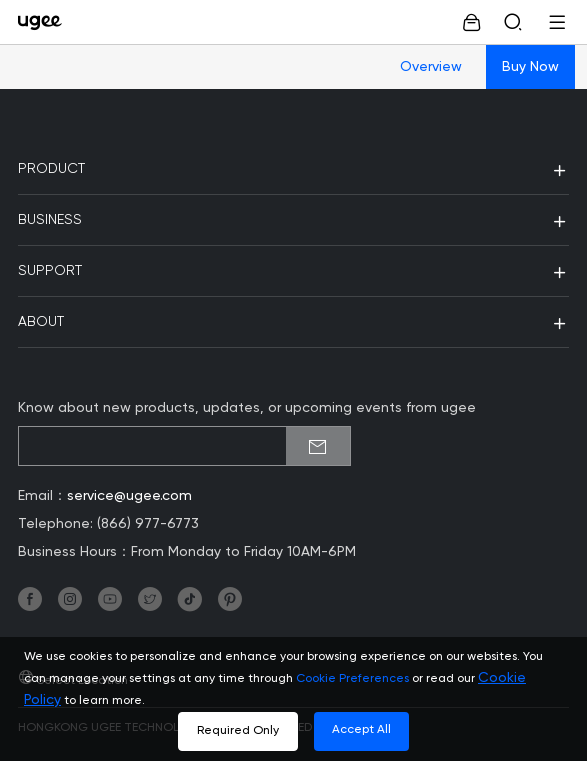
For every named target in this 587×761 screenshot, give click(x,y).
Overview (431, 67)
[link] (44, 22)
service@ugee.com (129, 496)
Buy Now (530, 67)
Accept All (361, 730)
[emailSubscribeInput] (184, 446)
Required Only (238, 731)
